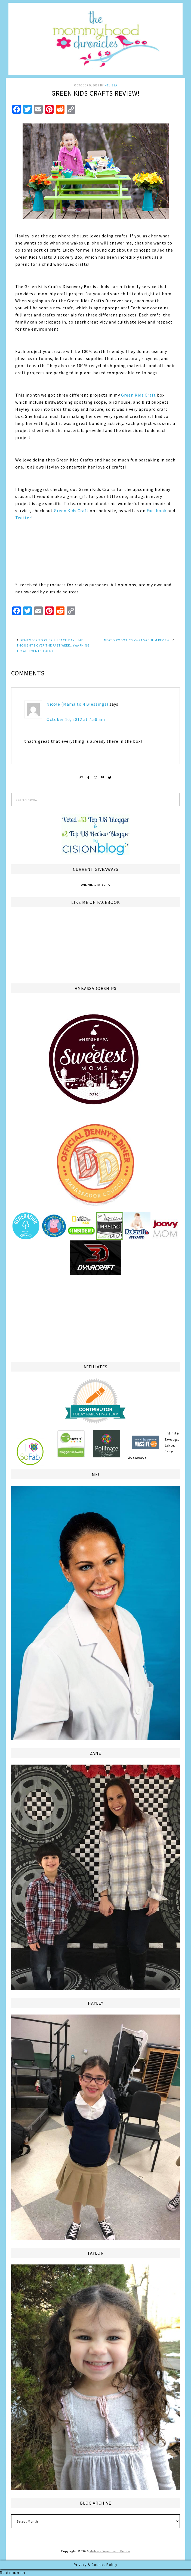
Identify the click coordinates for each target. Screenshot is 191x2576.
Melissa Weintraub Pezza (110, 2551)
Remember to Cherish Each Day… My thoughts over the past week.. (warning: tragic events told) (54, 645)
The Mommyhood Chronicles (95, 41)
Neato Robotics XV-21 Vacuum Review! (137, 640)
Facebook (157, 510)
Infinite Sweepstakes (172, 1439)
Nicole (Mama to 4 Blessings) (77, 704)
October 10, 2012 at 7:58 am (76, 719)
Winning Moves (95, 884)
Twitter (23, 517)
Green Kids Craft (138, 395)
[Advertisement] (95, 1318)
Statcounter (13, 2572)
